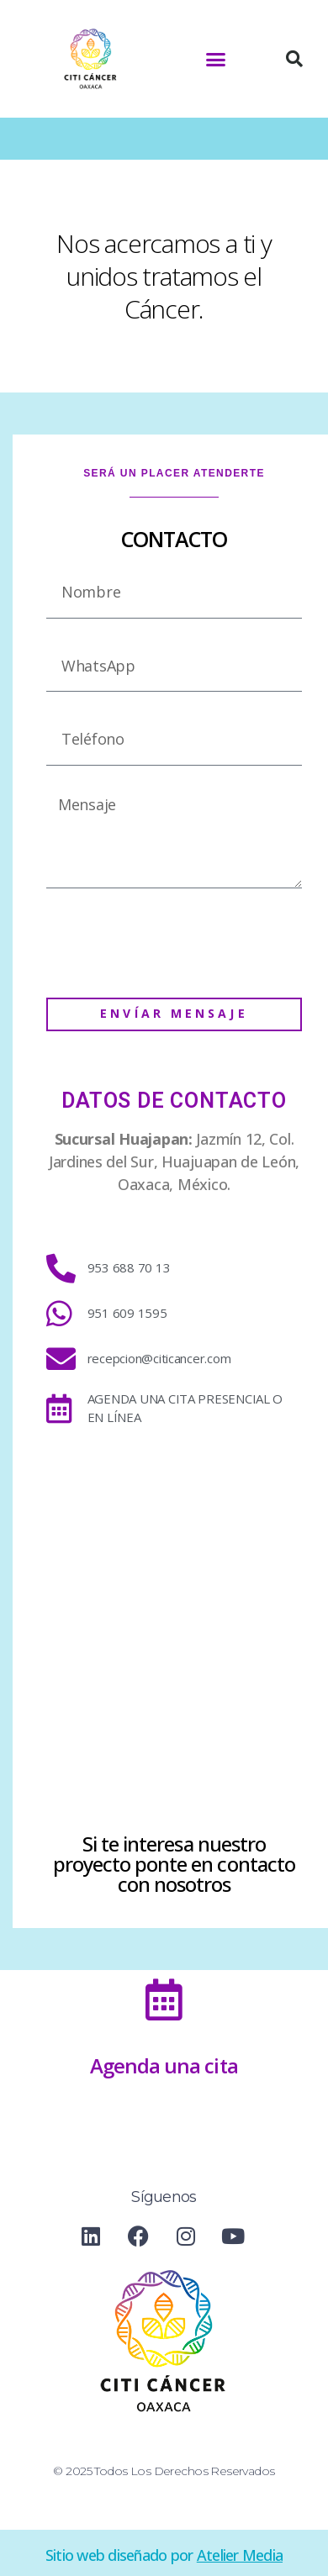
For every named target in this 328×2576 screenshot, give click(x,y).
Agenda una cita (163, 2065)
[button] (215, 59)
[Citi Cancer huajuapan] (174, 1628)
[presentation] (174, 943)
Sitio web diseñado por (164, 2555)
